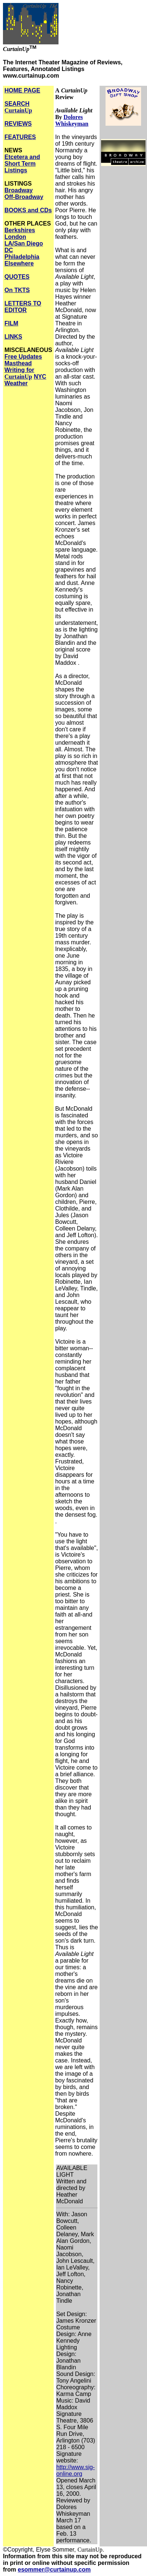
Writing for (19, 373)
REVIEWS (18, 124)
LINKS (13, 337)
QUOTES (17, 277)
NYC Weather (25, 379)
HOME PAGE (22, 90)
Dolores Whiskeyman (71, 120)
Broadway (18, 190)
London (15, 237)
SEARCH (18, 107)
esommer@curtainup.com (54, 2569)
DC (8, 250)
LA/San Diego (23, 243)
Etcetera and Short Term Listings (22, 163)
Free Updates (23, 356)
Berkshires (19, 230)
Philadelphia (21, 257)
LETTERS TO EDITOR (22, 306)
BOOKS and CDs (28, 210)
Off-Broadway (23, 197)
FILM (11, 323)
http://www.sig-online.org (75, 2470)
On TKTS (17, 290)
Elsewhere (19, 263)
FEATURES (20, 137)
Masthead (18, 363)
